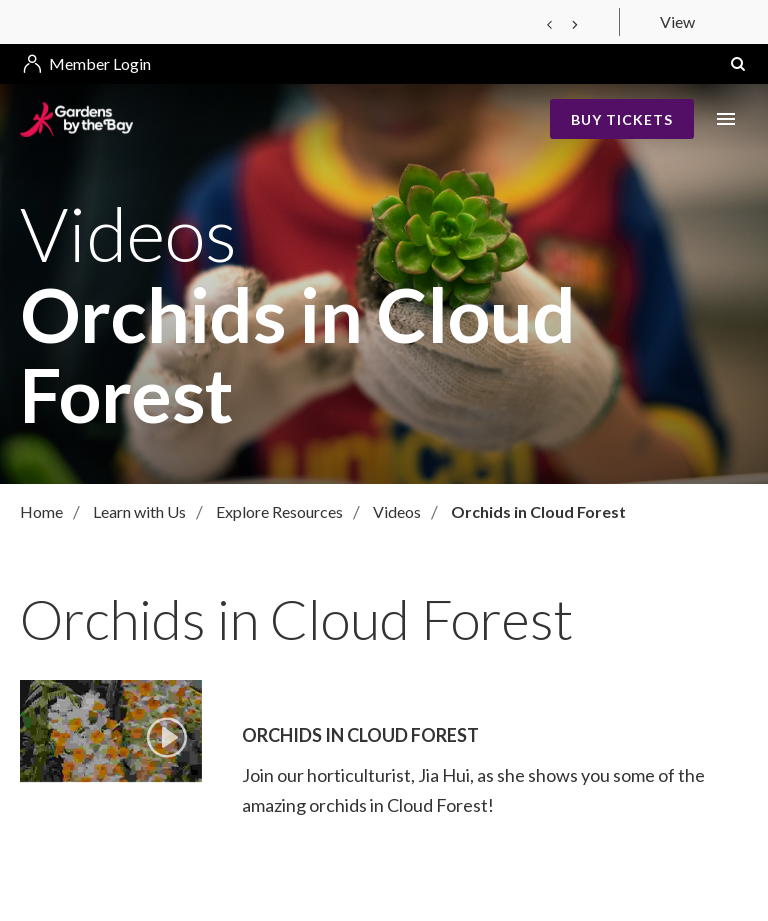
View (677, 21)
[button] (738, 64)
